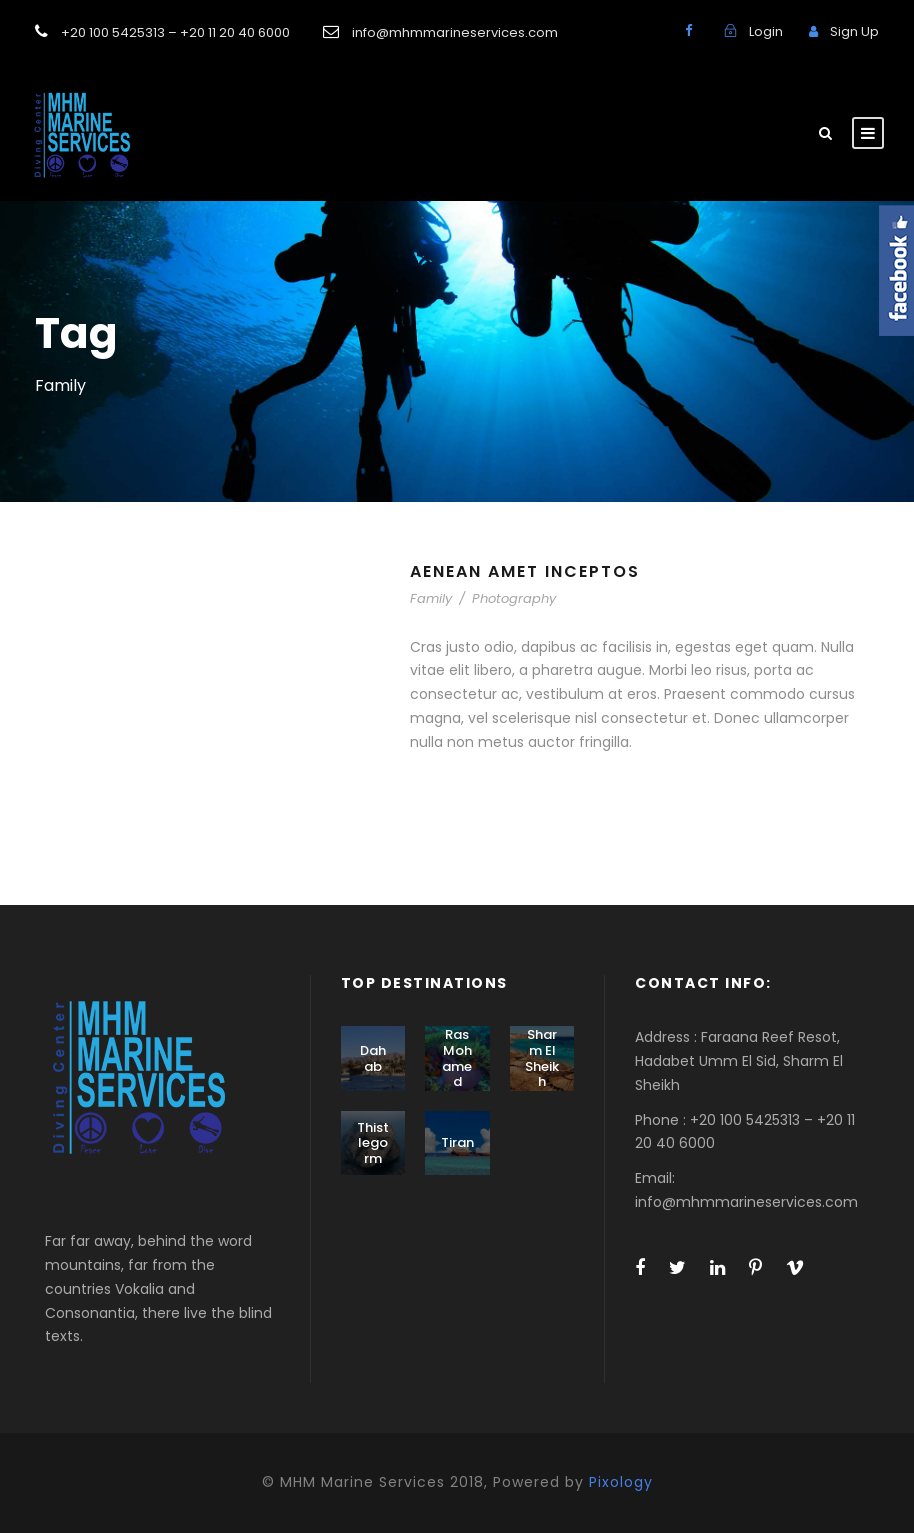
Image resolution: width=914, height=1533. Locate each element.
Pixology (621, 1482)
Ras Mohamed (457, 1058)
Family (431, 598)
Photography (514, 598)
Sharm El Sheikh (542, 1058)
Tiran (457, 1142)
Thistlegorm (373, 1143)
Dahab (373, 1058)
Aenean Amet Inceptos (525, 571)
